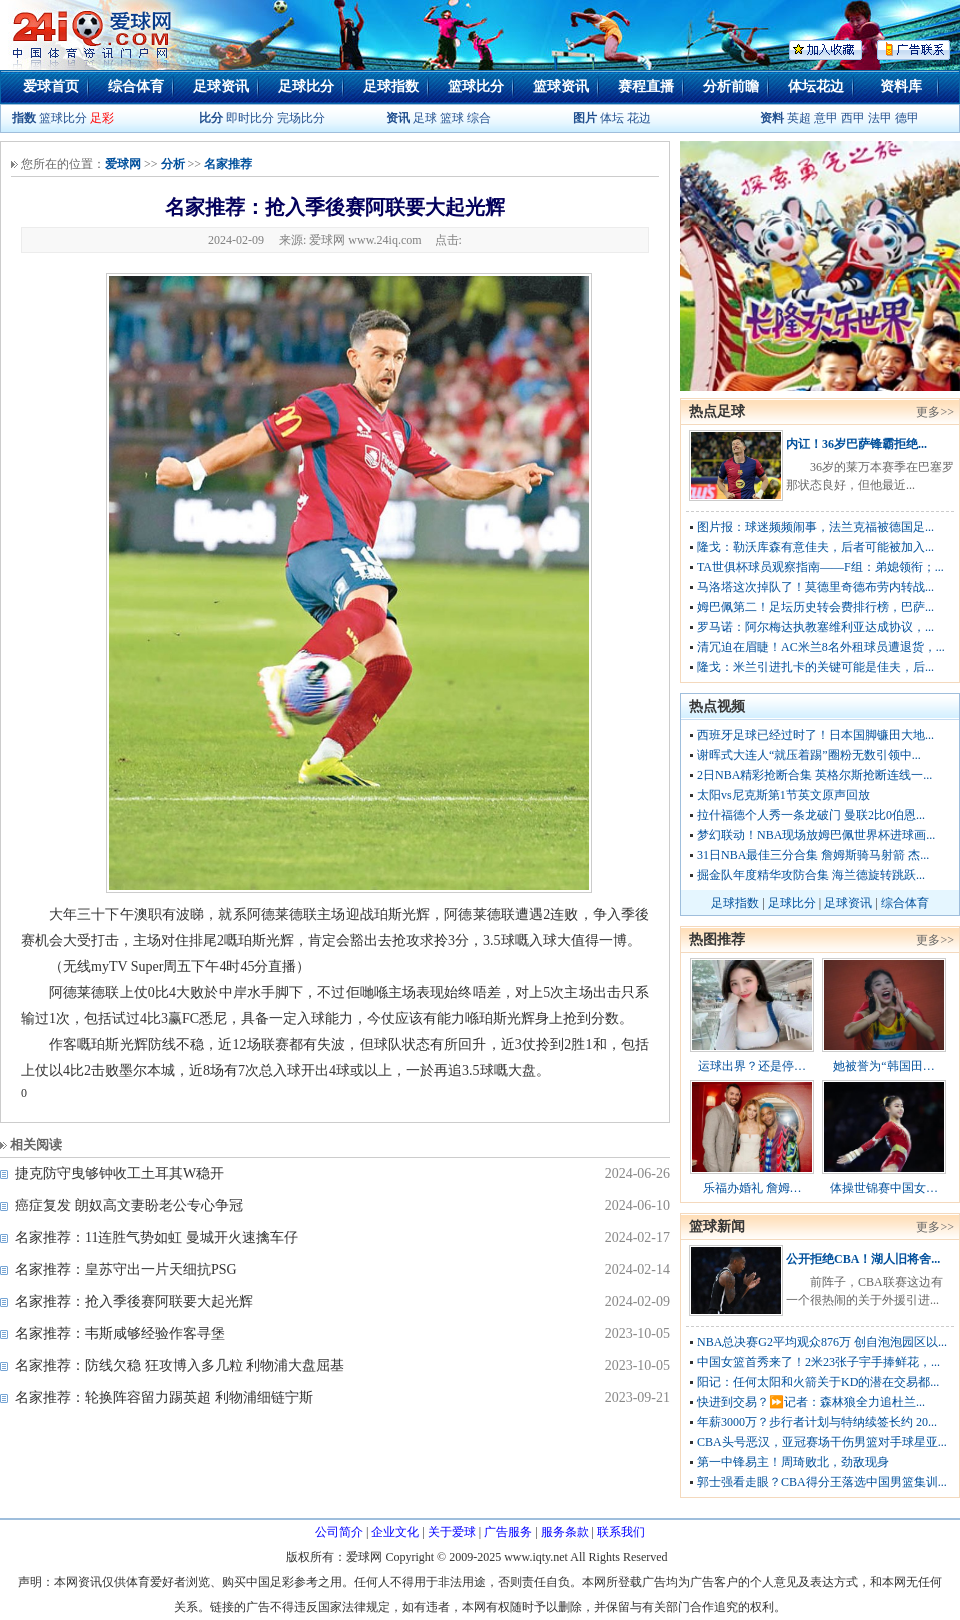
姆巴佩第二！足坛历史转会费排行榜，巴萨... (815, 607)
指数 (24, 118)
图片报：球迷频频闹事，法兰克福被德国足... (815, 527)
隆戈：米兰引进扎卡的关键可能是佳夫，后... (815, 667)
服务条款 (565, 1532)
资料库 (901, 86)
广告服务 (508, 1532)
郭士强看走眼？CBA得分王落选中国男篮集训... (822, 1482)
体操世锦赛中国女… (884, 1188)
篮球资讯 (561, 86)
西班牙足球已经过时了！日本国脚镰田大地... (815, 735)
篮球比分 (476, 86)
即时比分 (250, 118)
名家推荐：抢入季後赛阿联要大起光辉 (134, 1301)
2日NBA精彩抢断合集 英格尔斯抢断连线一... (814, 775)
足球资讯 (221, 86)
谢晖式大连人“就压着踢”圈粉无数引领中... (809, 755)
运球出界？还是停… (752, 1066)
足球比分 (306, 86)
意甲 (826, 118)
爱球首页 (51, 86)
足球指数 (391, 86)
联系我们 (621, 1532)
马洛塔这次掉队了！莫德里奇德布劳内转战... (815, 587)
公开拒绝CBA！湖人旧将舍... (863, 1259)
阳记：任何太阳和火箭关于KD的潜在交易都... (818, 1382)
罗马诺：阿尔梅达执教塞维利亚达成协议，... (815, 627)
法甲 (880, 118)
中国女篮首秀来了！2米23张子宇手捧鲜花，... (818, 1362)
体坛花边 (816, 86)
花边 (639, 118)
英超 (799, 118)
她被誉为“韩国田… (883, 1066)
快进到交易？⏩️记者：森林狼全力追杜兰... (811, 1402)
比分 (211, 118)
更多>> (935, 412)
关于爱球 (452, 1532)
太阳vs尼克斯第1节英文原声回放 (783, 795)
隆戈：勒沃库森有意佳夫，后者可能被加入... (815, 547)
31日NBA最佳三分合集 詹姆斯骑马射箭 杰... (813, 855)
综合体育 (136, 86)
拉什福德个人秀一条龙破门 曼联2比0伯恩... (811, 815)
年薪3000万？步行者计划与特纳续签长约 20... (817, 1422)
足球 (423, 118)
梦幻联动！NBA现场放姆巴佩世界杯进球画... (816, 835)
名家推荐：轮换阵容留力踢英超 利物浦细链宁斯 (164, 1397)
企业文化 (395, 1532)
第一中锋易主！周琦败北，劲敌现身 (793, 1462)
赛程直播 (646, 86)
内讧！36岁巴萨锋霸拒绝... (856, 444)
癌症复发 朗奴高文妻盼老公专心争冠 (129, 1205)
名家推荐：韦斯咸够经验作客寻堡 (120, 1333)
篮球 (452, 118)
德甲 (907, 118)
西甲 (854, 118)
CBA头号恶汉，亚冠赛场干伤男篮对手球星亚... (822, 1442)
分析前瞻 (731, 86)
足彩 (102, 118)
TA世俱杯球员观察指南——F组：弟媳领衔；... (820, 567)
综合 (479, 118)
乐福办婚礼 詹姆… (752, 1188)
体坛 (612, 118)
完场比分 (301, 118)
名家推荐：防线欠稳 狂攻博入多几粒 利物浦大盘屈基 (179, 1365)
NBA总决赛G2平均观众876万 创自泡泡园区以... (822, 1342)
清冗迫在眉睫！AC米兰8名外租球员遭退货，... (821, 647)
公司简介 (339, 1532)
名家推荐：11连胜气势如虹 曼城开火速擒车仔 (156, 1237)
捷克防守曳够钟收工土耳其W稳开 (119, 1173)
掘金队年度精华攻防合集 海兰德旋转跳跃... (811, 875)
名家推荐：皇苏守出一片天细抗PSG (126, 1269)
